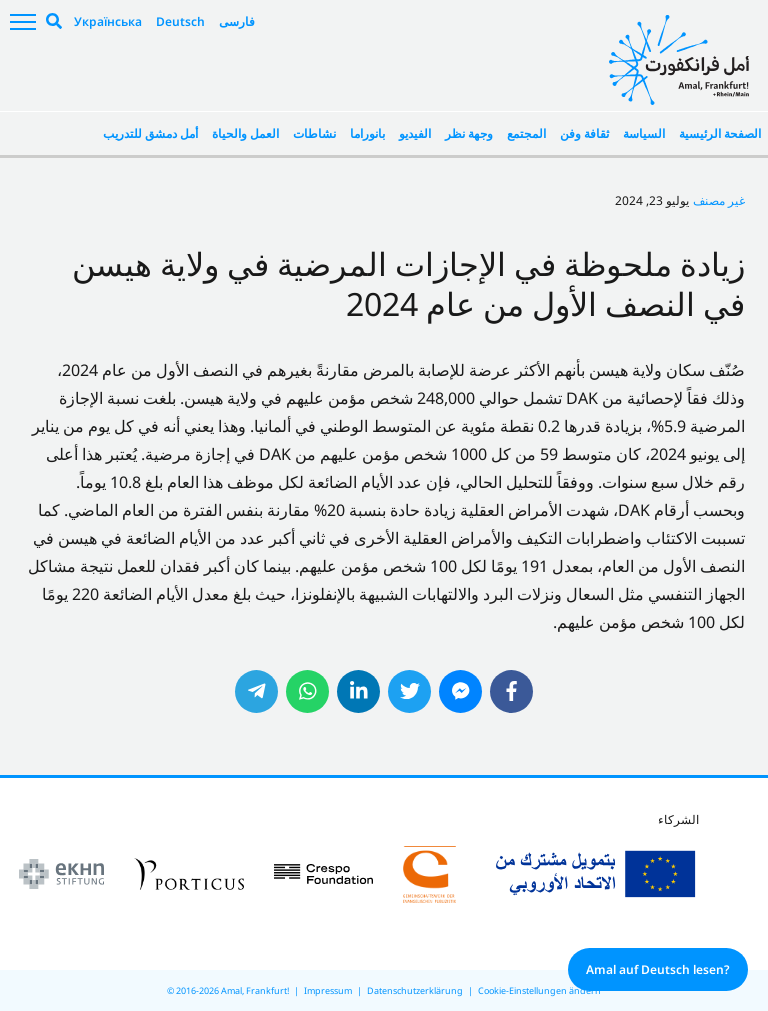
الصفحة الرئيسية (720, 133)
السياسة (644, 133)
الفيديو (415, 133)
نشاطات (314, 133)
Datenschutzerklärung (415, 990)
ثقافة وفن (584, 133)
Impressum (328, 990)
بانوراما (367, 133)
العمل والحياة (245, 133)
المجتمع (526, 133)
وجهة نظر (469, 133)
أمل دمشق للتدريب (150, 133)
